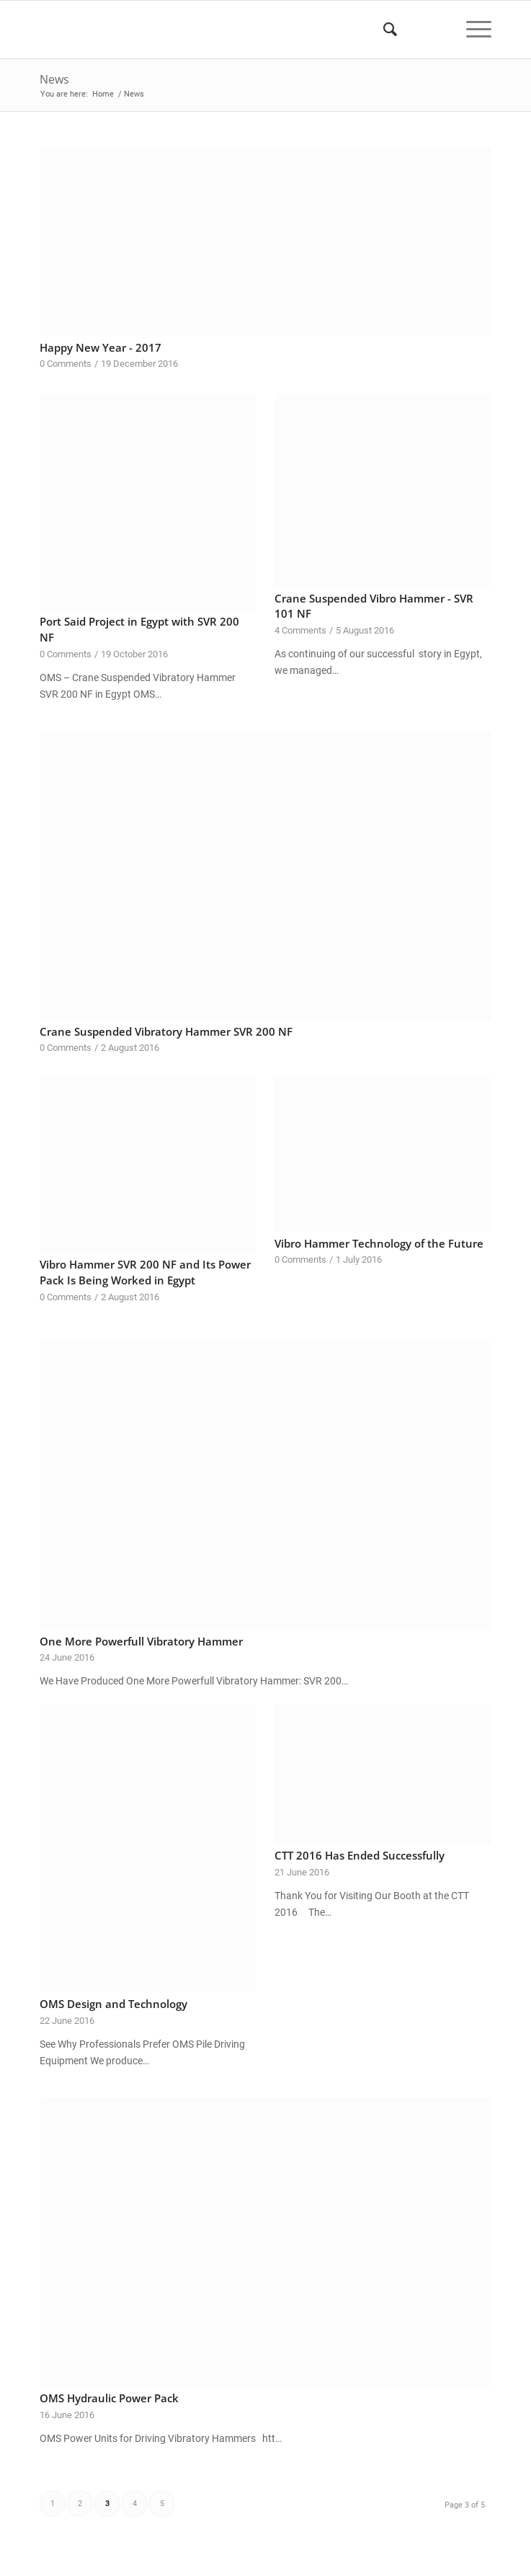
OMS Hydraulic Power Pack (109, 2398)
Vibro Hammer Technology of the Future (379, 1243)
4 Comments (300, 630)
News (54, 79)
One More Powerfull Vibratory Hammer (141, 1641)
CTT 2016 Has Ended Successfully (360, 1855)
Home (103, 94)
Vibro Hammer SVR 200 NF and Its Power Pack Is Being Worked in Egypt (145, 1272)
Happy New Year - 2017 (100, 347)
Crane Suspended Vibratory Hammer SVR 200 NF (166, 1031)
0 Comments (66, 363)
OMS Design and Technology (113, 2004)
